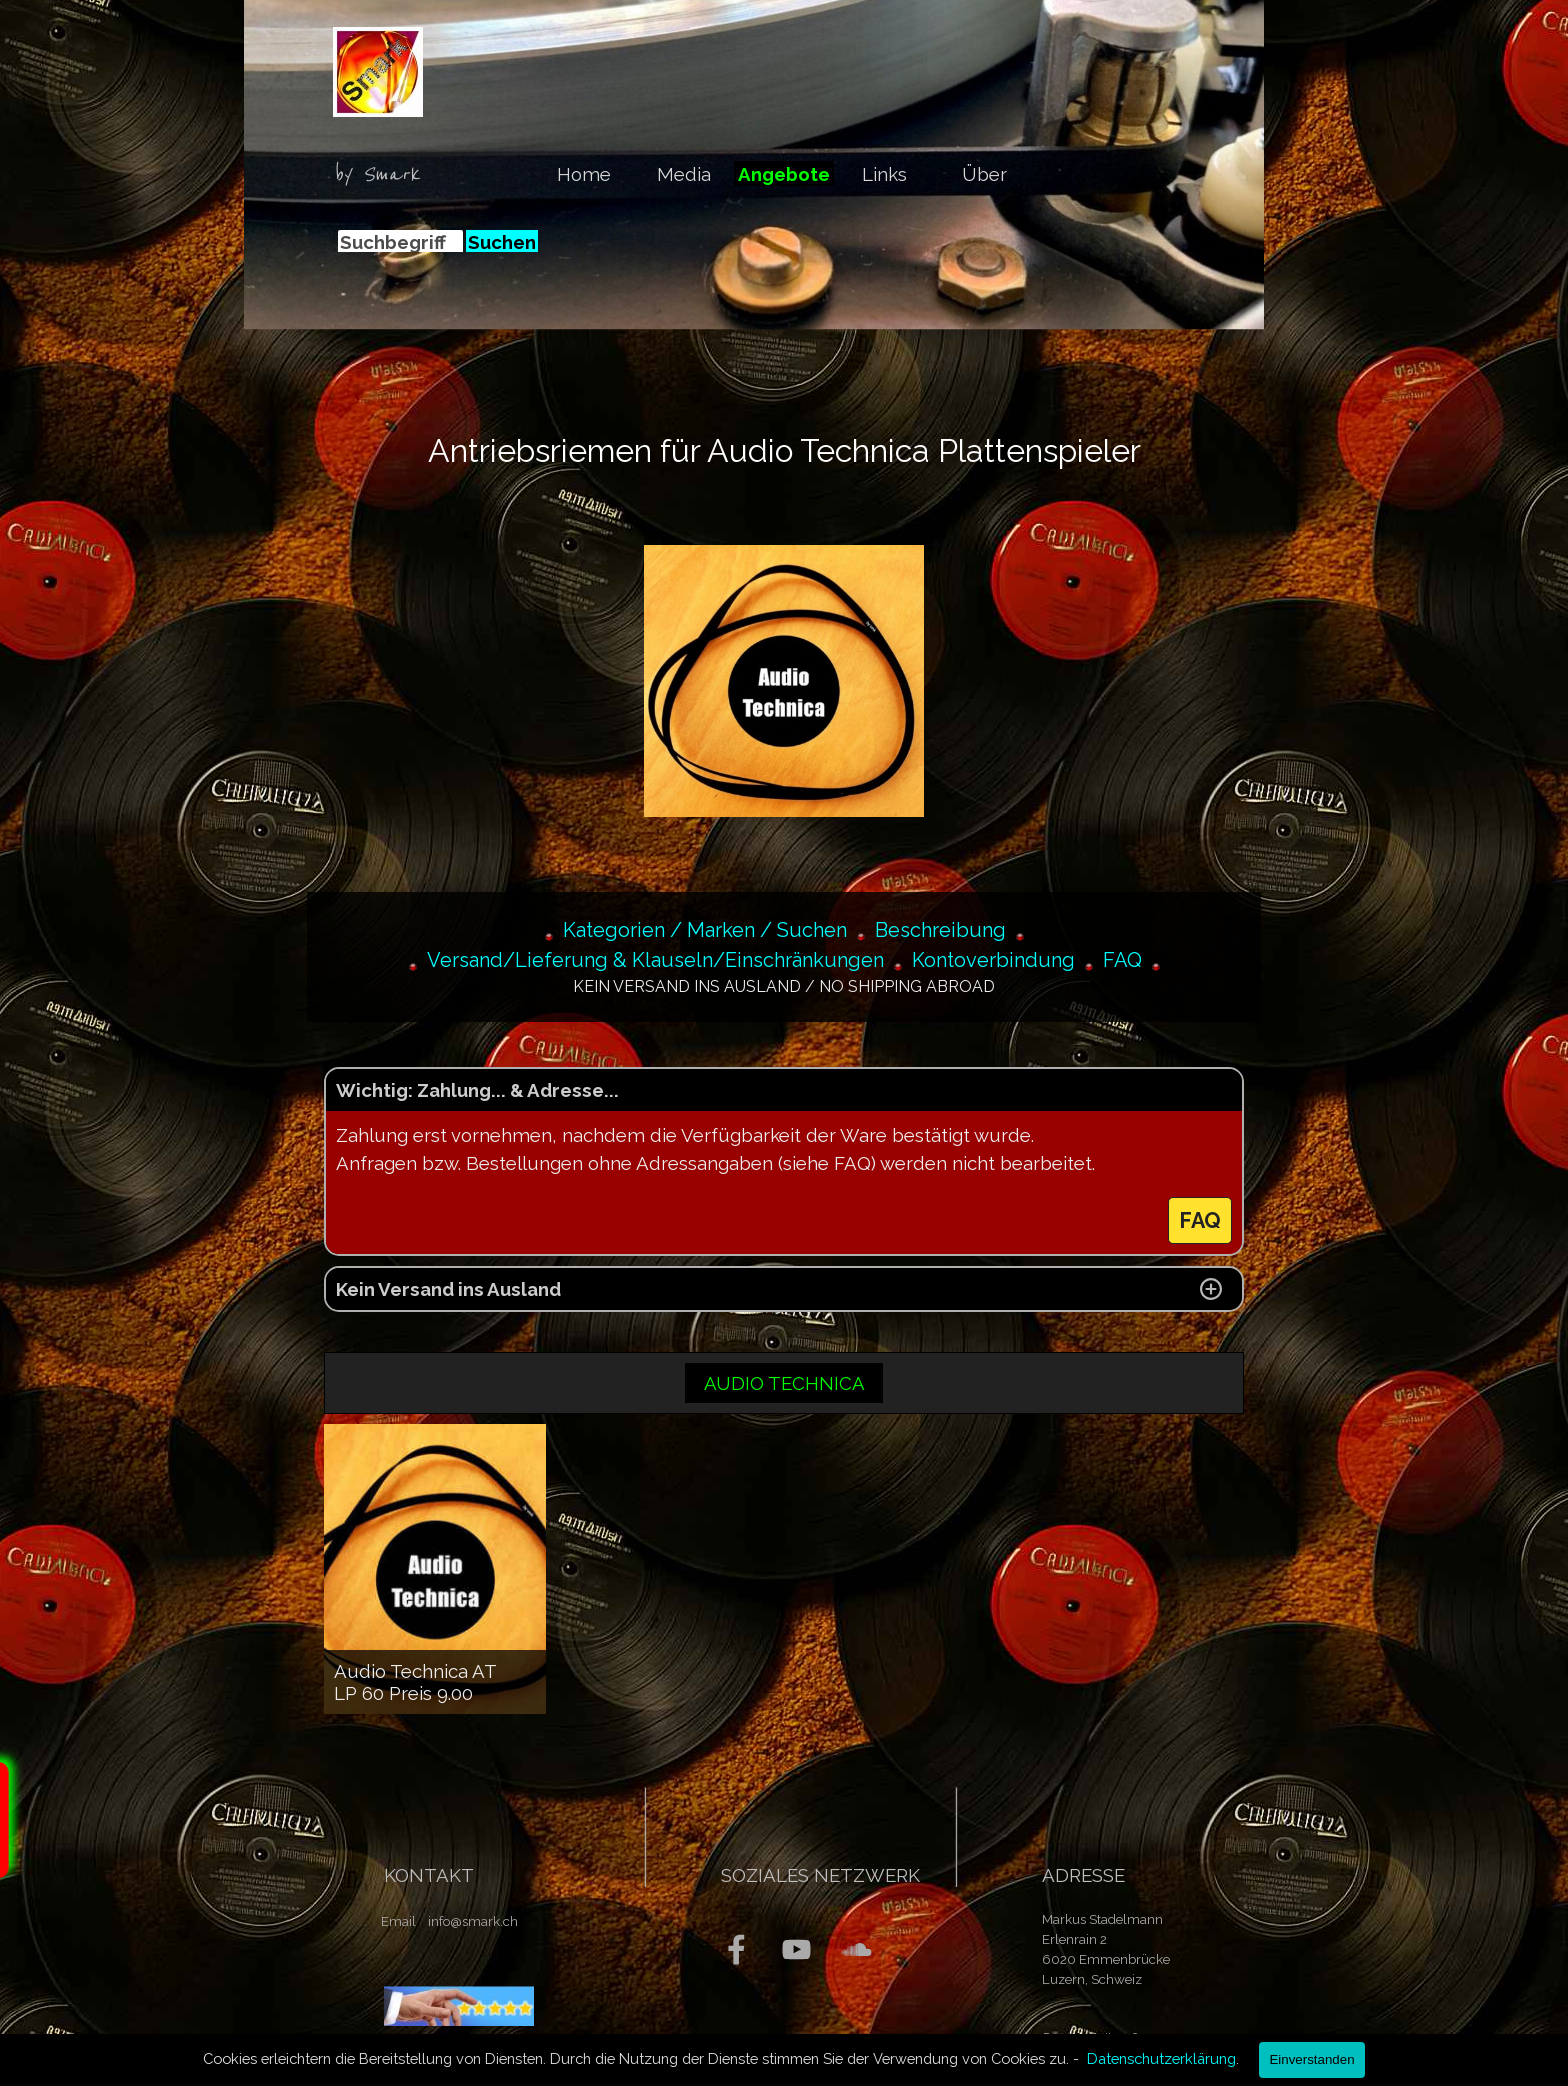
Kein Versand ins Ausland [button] (448, 1289)
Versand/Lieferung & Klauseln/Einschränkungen (655, 960)
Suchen (502, 242)
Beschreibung (940, 930)
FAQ (1122, 960)
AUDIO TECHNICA (784, 1383)
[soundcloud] (856, 1949)
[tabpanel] (384, 175)
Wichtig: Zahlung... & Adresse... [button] (477, 1090)
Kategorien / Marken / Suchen (705, 930)
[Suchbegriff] (400, 242)
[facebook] (736, 1949)
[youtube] (796, 1949)
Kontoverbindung (993, 960)
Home (584, 174)
